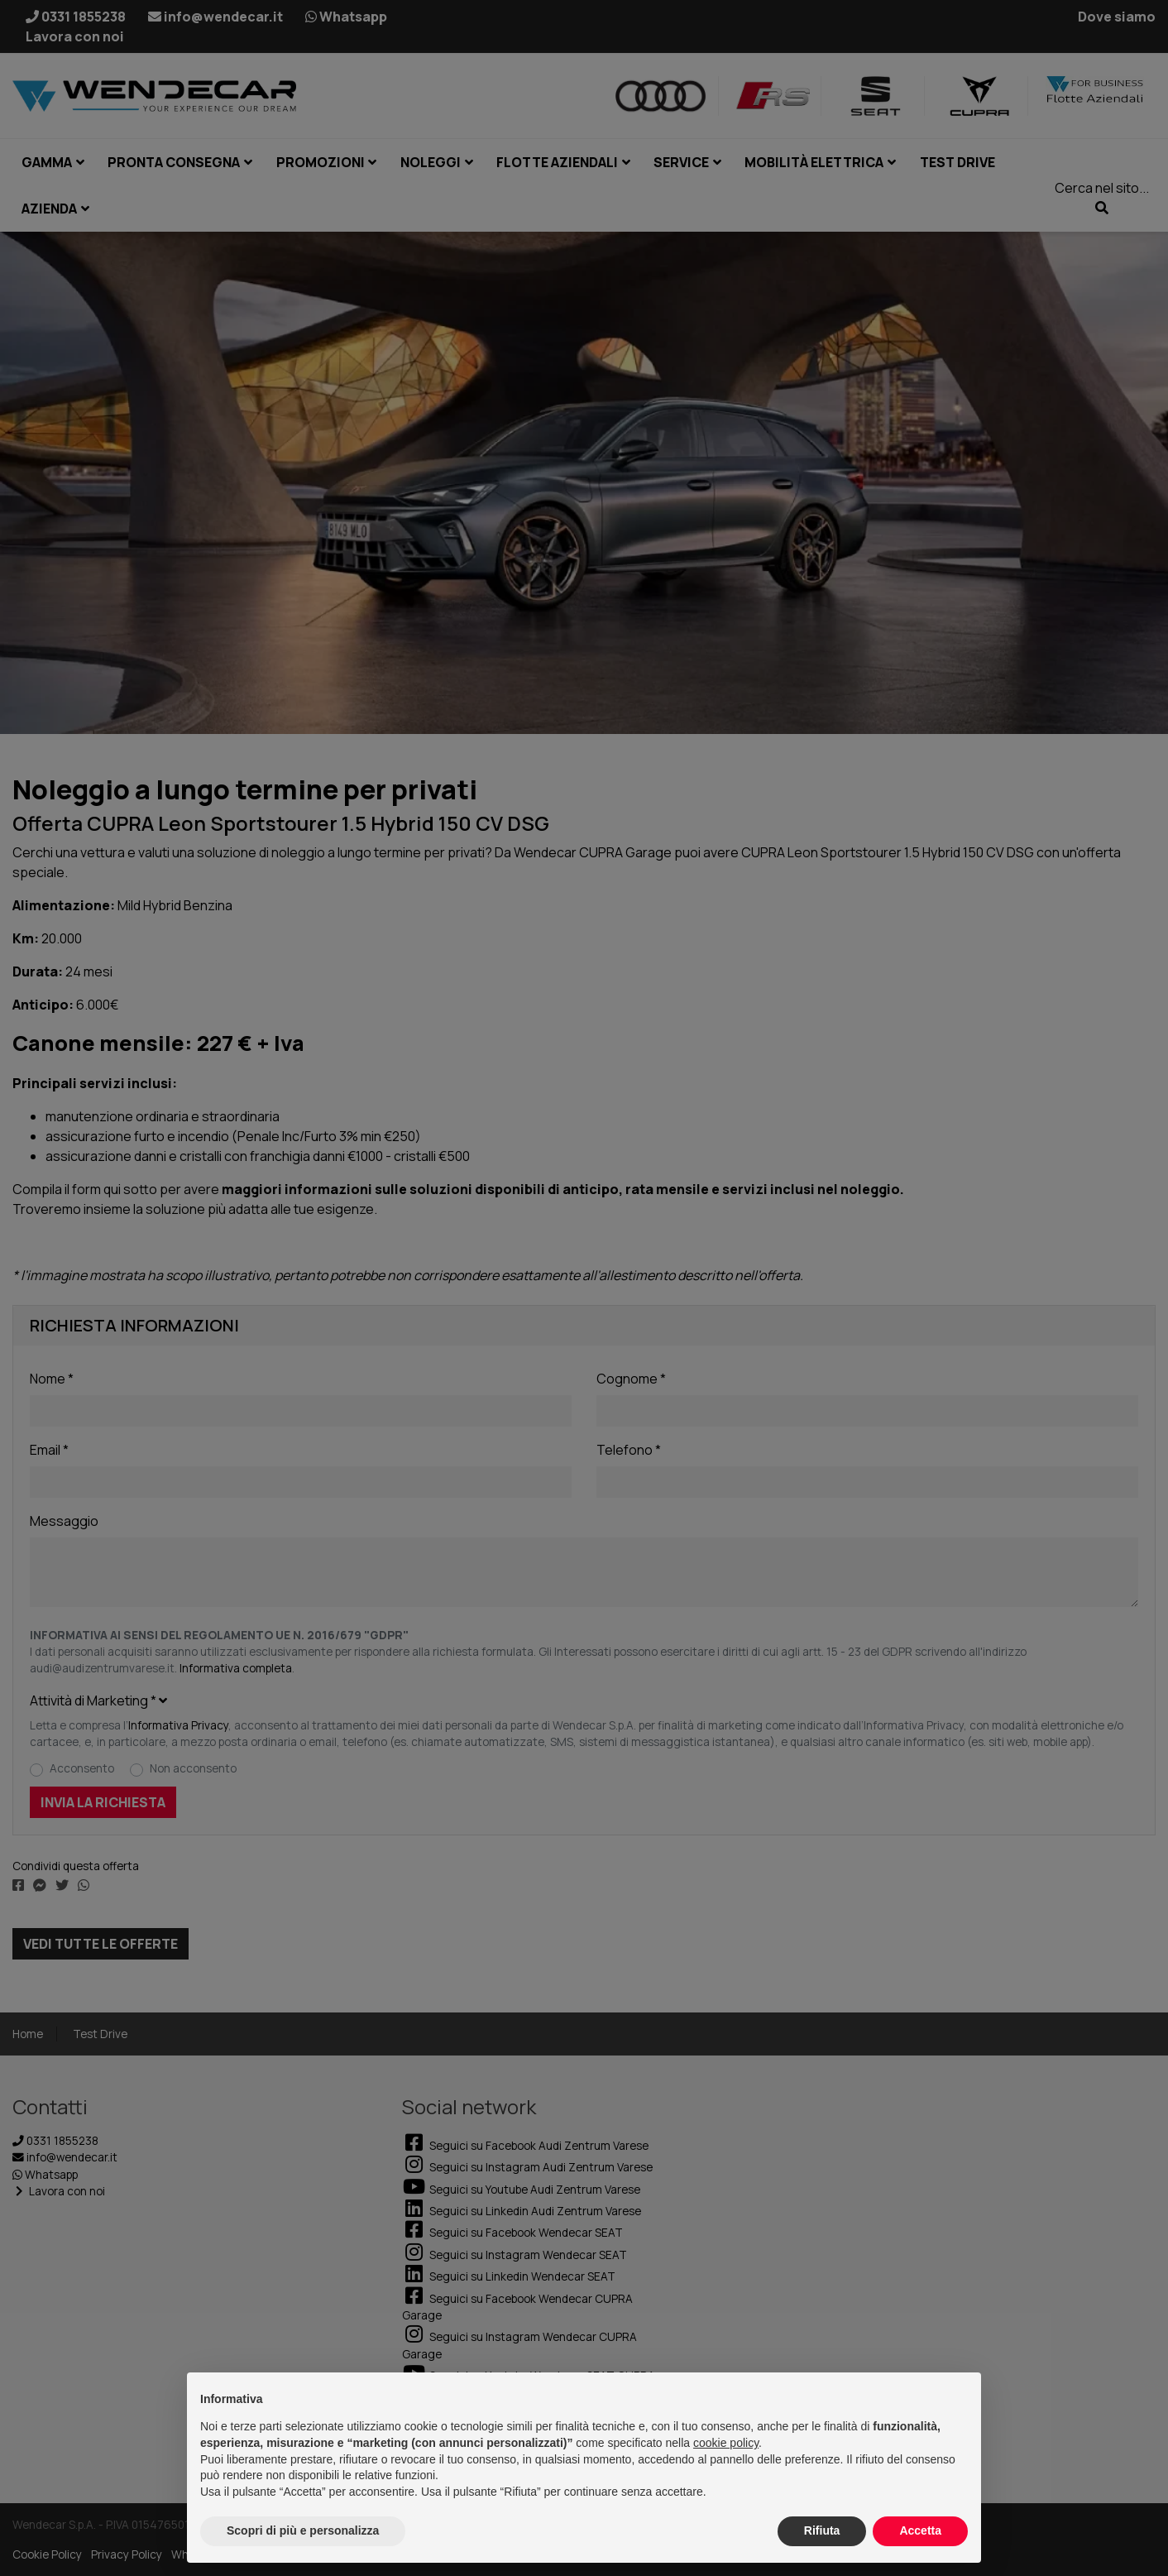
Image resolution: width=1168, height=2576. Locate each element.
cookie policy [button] (726, 2442)
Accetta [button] (920, 2530)
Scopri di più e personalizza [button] (303, 2530)
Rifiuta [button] (822, 2530)
